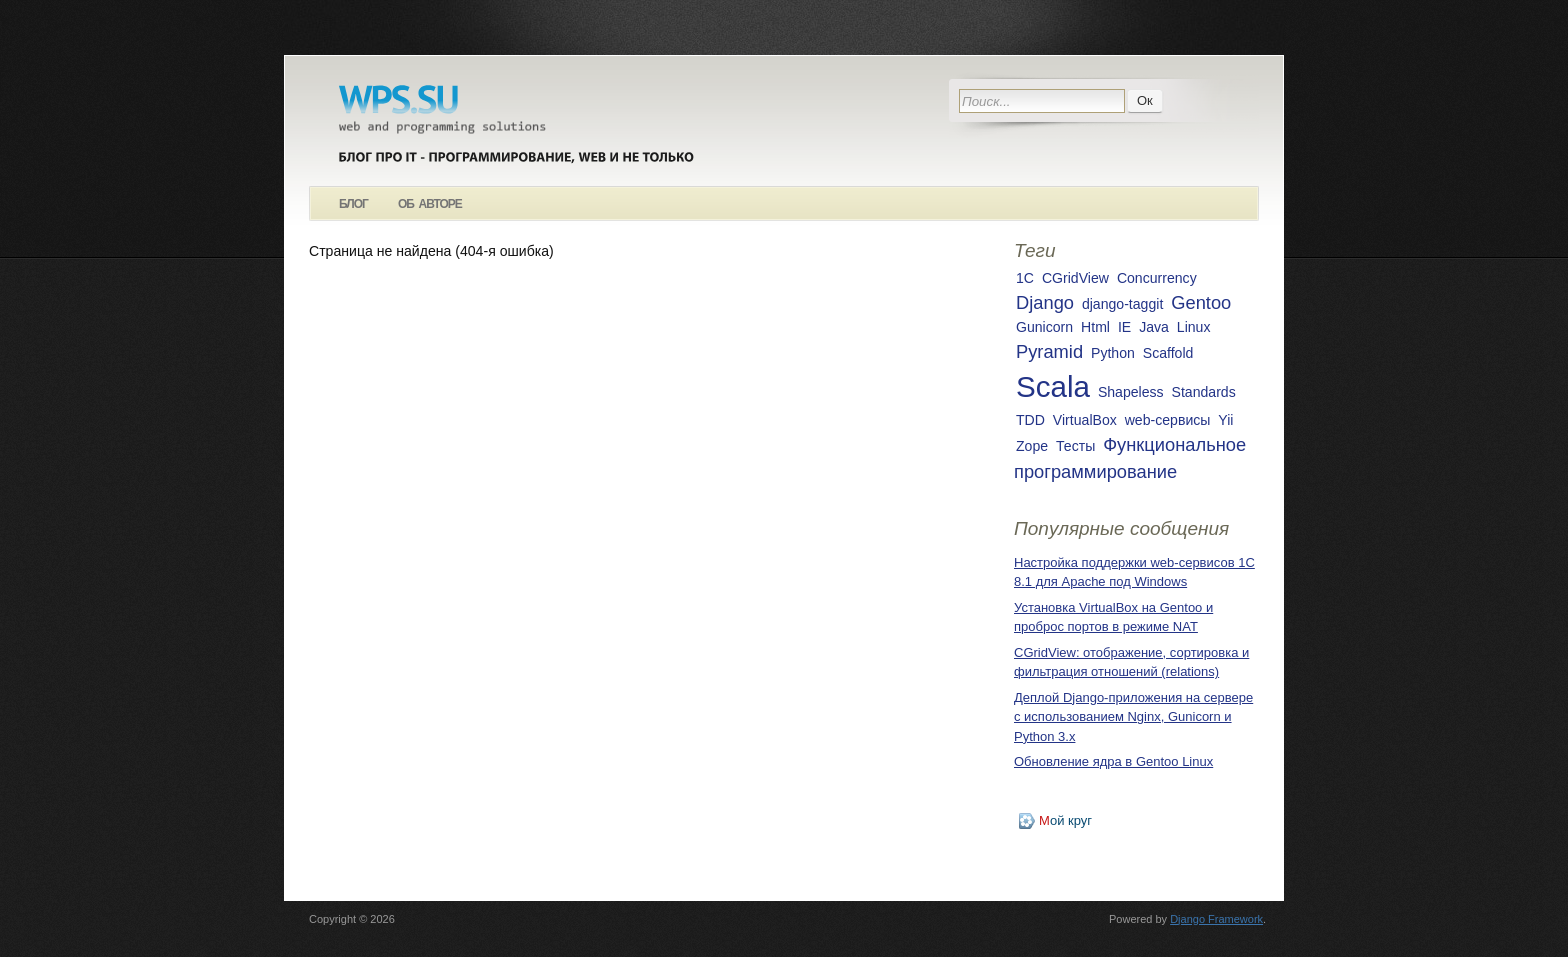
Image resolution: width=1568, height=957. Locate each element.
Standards (1204, 392)
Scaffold (1168, 353)
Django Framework (1216, 919)
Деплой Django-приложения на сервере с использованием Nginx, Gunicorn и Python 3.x (1133, 717)
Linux (1194, 327)
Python (1113, 353)
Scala (1053, 386)
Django (1045, 302)
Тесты (1075, 446)
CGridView (1075, 278)
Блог (353, 204)
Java (1154, 327)
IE (1124, 327)
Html (1095, 327)
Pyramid (1049, 351)
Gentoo (1201, 302)
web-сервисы (1168, 420)
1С (1025, 278)
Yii (1225, 420)
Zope (1032, 446)
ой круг (1065, 820)
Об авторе (430, 204)
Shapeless (1131, 392)
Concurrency (1157, 278)
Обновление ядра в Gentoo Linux (1113, 761)
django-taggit (1122, 304)
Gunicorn (1044, 327)
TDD (1030, 420)
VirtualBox (1085, 420)
